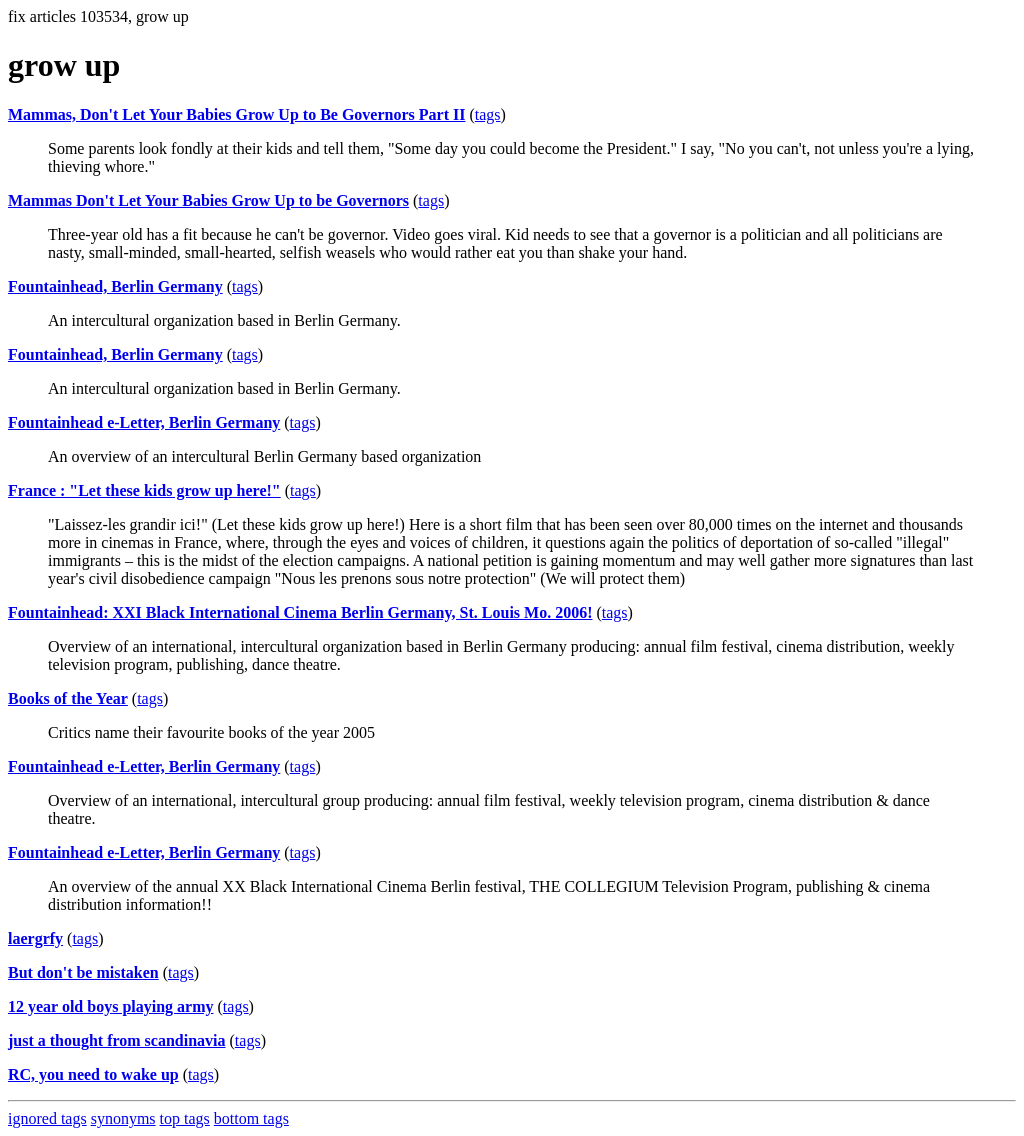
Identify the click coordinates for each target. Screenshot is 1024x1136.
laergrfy (35, 938)
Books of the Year (68, 698)
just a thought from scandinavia (117, 1040)
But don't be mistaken (83, 972)
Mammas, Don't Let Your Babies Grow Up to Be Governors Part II (236, 114)
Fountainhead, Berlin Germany (115, 286)
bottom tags (251, 1118)
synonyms (123, 1118)
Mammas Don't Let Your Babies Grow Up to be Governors (208, 200)
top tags (185, 1118)
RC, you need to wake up (93, 1074)
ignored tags (47, 1118)
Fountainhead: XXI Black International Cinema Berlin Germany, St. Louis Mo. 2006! (300, 612)
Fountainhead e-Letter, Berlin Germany (144, 422)
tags (488, 114)
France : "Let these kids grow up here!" (144, 490)
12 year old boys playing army (111, 1006)
